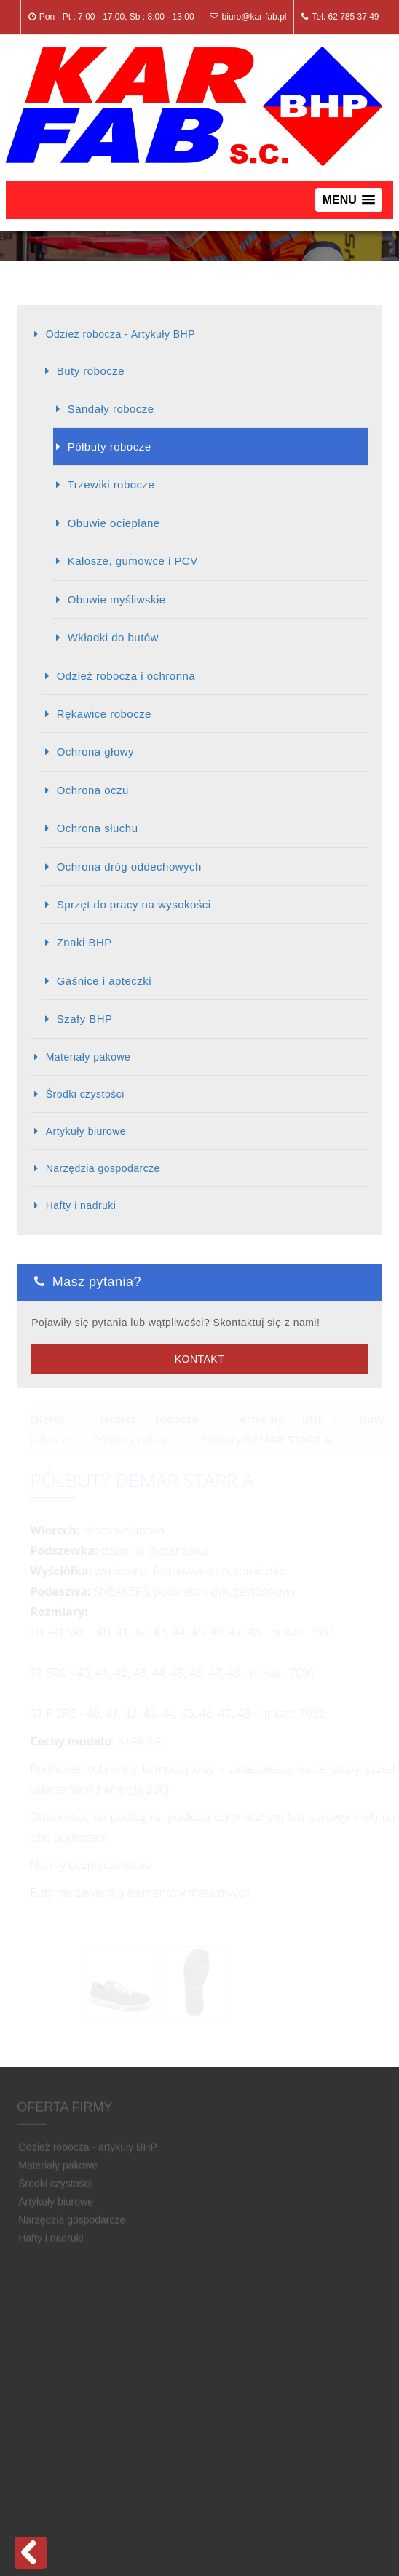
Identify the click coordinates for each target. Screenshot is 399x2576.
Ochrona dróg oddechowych (129, 866)
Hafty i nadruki (81, 1205)
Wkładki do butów (113, 637)
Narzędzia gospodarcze (103, 1168)
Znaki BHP (84, 942)
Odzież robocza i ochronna (126, 676)
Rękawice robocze (104, 714)
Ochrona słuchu (97, 828)
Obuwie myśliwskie (117, 599)
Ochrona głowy (95, 751)
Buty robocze (91, 371)
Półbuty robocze (109, 446)
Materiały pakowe (88, 1057)
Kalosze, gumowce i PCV (133, 561)
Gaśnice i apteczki (104, 981)
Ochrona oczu (93, 790)
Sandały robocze (111, 409)
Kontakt (199, 1359)
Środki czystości (85, 1094)
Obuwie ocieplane (114, 523)
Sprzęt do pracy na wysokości (134, 904)
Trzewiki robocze (111, 484)
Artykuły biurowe (86, 1131)
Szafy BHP (85, 1018)
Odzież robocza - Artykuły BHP (120, 334)
